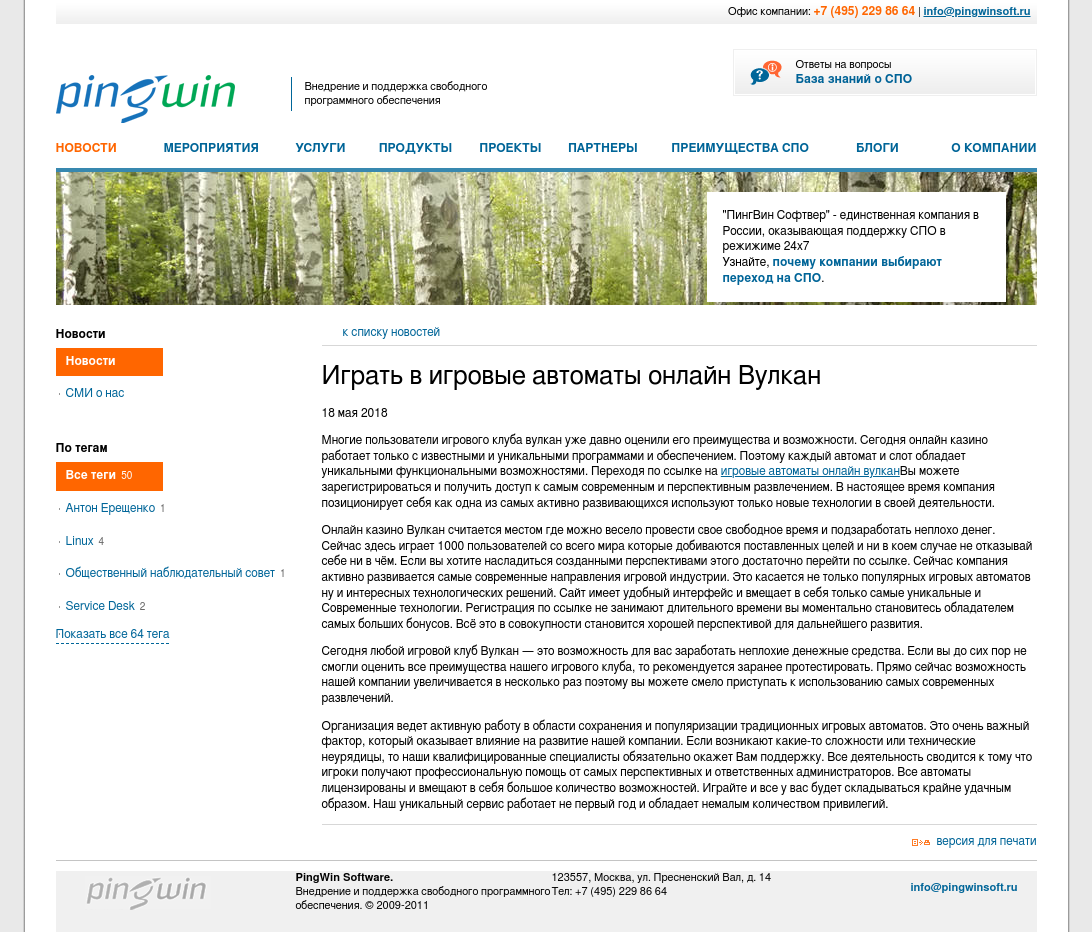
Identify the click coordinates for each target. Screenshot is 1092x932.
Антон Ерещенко (116, 508)
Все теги (99, 475)
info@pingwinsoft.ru (976, 11)
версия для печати (987, 841)
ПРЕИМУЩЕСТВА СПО (740, 148)
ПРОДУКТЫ (416, 148)
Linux (85, 541)
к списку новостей (392, 332)
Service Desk (106, 606)
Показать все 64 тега (113, 634)
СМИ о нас (95, 393)
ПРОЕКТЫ (510, 148)
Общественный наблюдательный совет (176, 573)
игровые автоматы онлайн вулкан (810, 471)
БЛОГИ (877, 148)
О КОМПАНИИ (993, 148)
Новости (91, 361)
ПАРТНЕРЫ (603, 148)
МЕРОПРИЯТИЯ (210, 148)
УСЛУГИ (320, 148)
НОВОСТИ (86, 148)
